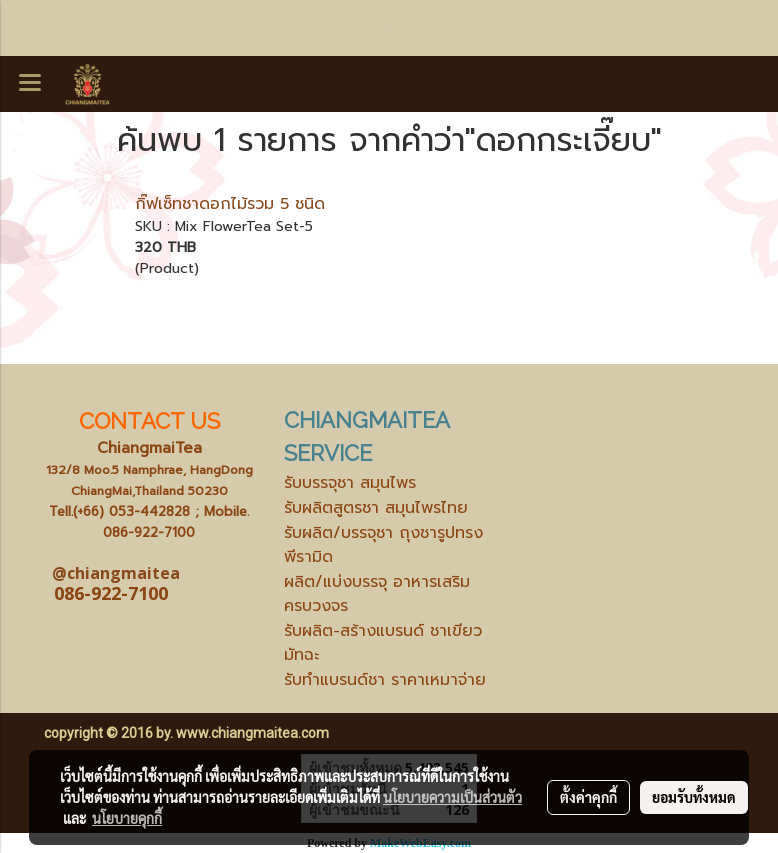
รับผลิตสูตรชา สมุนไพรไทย (376, 508)
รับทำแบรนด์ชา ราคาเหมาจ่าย (385, 680)
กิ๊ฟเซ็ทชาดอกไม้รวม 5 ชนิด (230, 204)
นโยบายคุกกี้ (127, 818)
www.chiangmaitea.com (252, 733)
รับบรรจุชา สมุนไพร (350, 483)
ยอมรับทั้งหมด (694, 797)
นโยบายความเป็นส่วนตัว (452, 797)
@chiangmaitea (116, 573)
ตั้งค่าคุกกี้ (588, 797)
